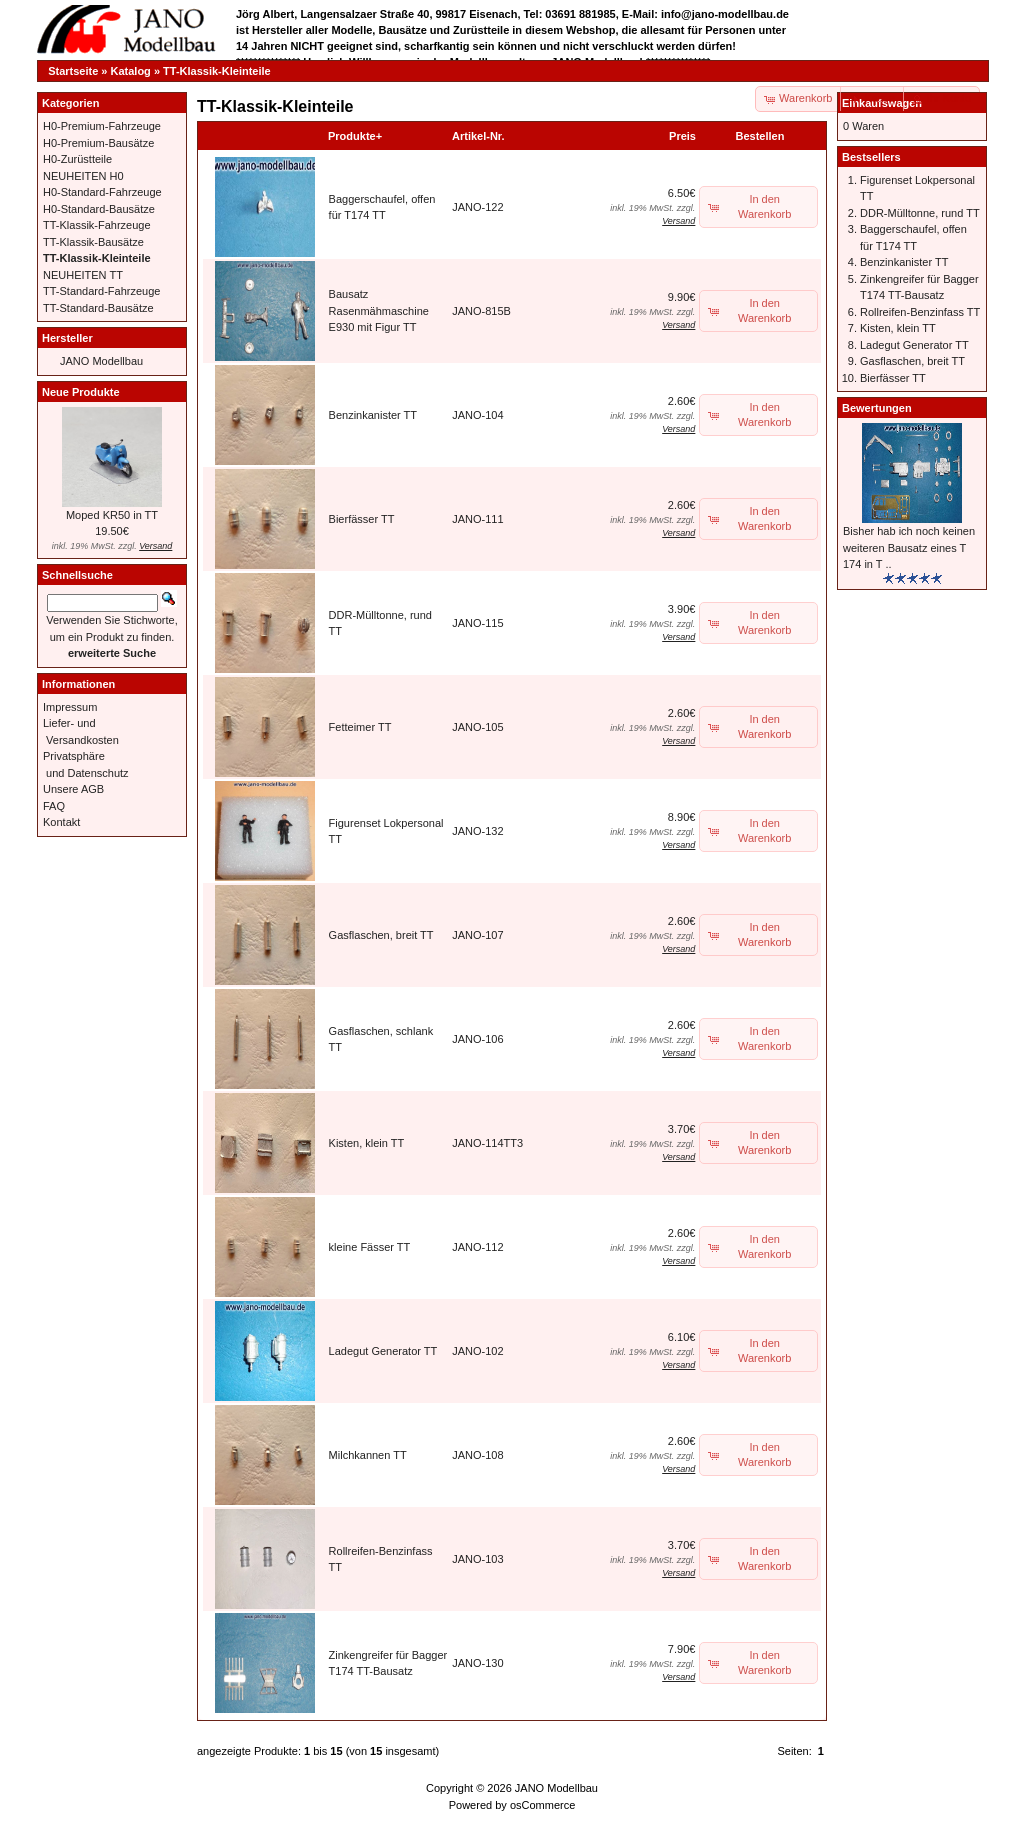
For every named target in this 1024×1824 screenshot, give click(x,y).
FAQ (54, 806)
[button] (873, 99)
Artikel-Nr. (478, 136)
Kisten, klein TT (367, 1143)
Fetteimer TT (360, 727)
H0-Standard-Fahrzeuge (102, 192)
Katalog (131, 71)
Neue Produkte (81, 392)
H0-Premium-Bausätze (98, 143)
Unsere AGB (73, 789)
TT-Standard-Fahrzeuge (101, 291)
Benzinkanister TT (373, 415)
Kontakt (61, 822)
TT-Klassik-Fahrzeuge (97, 225)
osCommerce (542, 1805)
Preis (682, 136)
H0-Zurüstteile (77, 159)
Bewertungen (877, 408)
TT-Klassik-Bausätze (93, 242)
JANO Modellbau (101, 361)
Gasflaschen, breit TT (381, 935)
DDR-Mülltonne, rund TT (920, 213)
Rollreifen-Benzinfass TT (920, 312)
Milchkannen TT (368, 1455)
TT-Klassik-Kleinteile (217, 71)
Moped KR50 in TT (112, 515)
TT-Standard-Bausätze (98, 308)
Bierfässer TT (362, 519)
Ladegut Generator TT (383, 1351)
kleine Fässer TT (370, 1247)
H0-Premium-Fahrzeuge (102, 126)
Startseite (73, 71)
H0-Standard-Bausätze (99, 209)
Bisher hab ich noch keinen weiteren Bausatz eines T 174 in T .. (909, 547)
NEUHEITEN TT (83, 275)
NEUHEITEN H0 (83, 176)
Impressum (70, 707)
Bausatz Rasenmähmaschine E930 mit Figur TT (379, 310)
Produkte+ (355, 136)
